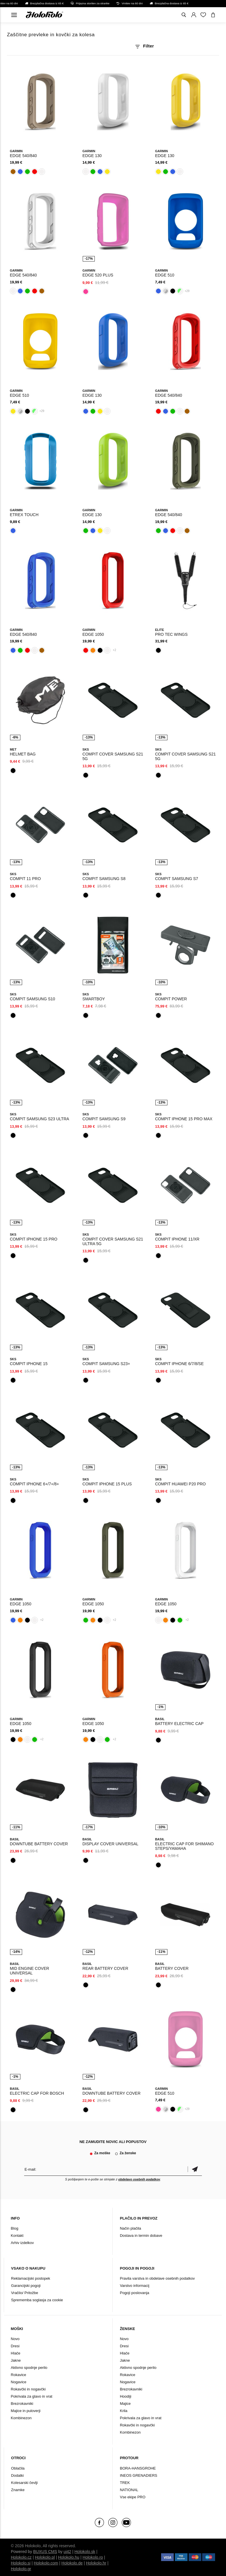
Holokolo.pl (45, 2557)
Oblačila (18, 2468)
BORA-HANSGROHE (138, 2468)
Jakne (16, 2360)
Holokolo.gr (21, 2569)
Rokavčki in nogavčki (28, 2389)
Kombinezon (21, 2418)
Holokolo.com (46, 2563)
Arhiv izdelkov (22, 2243)
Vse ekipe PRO (132, 2497)
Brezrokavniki (22, 2403)
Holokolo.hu (68, 2557)
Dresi (15, 2346)
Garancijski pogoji (26, 2285)
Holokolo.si (20, 2563)
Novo (15, 2339)
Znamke (18, 2490)
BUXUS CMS (45, 2551)
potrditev (195, 2169)
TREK (125, 2482)
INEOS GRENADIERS (138, 2475)
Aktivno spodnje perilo (29, 2367)
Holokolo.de (72, 2563)
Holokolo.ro (93, 2557)
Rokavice (18, 2375)
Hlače (15, 2353)
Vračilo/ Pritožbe (24, 2293)
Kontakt (17, 2235)
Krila (123, 2411)
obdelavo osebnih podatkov (139, 2179)
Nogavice (18, 2382)
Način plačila (130, 2228)
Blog (14, 2228)
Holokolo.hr (96, 2563)
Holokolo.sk (84, 2551)
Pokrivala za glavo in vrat (32, 2396)
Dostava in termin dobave (141, 2235)
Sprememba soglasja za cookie (37, 2300)
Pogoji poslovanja (134, 2293)
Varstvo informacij (134, 2285)
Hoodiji (125, 2396)
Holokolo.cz (21, 2557)
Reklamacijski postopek (30, 2278)
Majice (125, 2403)
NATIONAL (129, 2490)
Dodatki (17, 2475)
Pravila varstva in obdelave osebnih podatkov (157, 2278)
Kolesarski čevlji (24, 2482)
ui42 (67, 2551)
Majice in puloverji (25, 2411)
